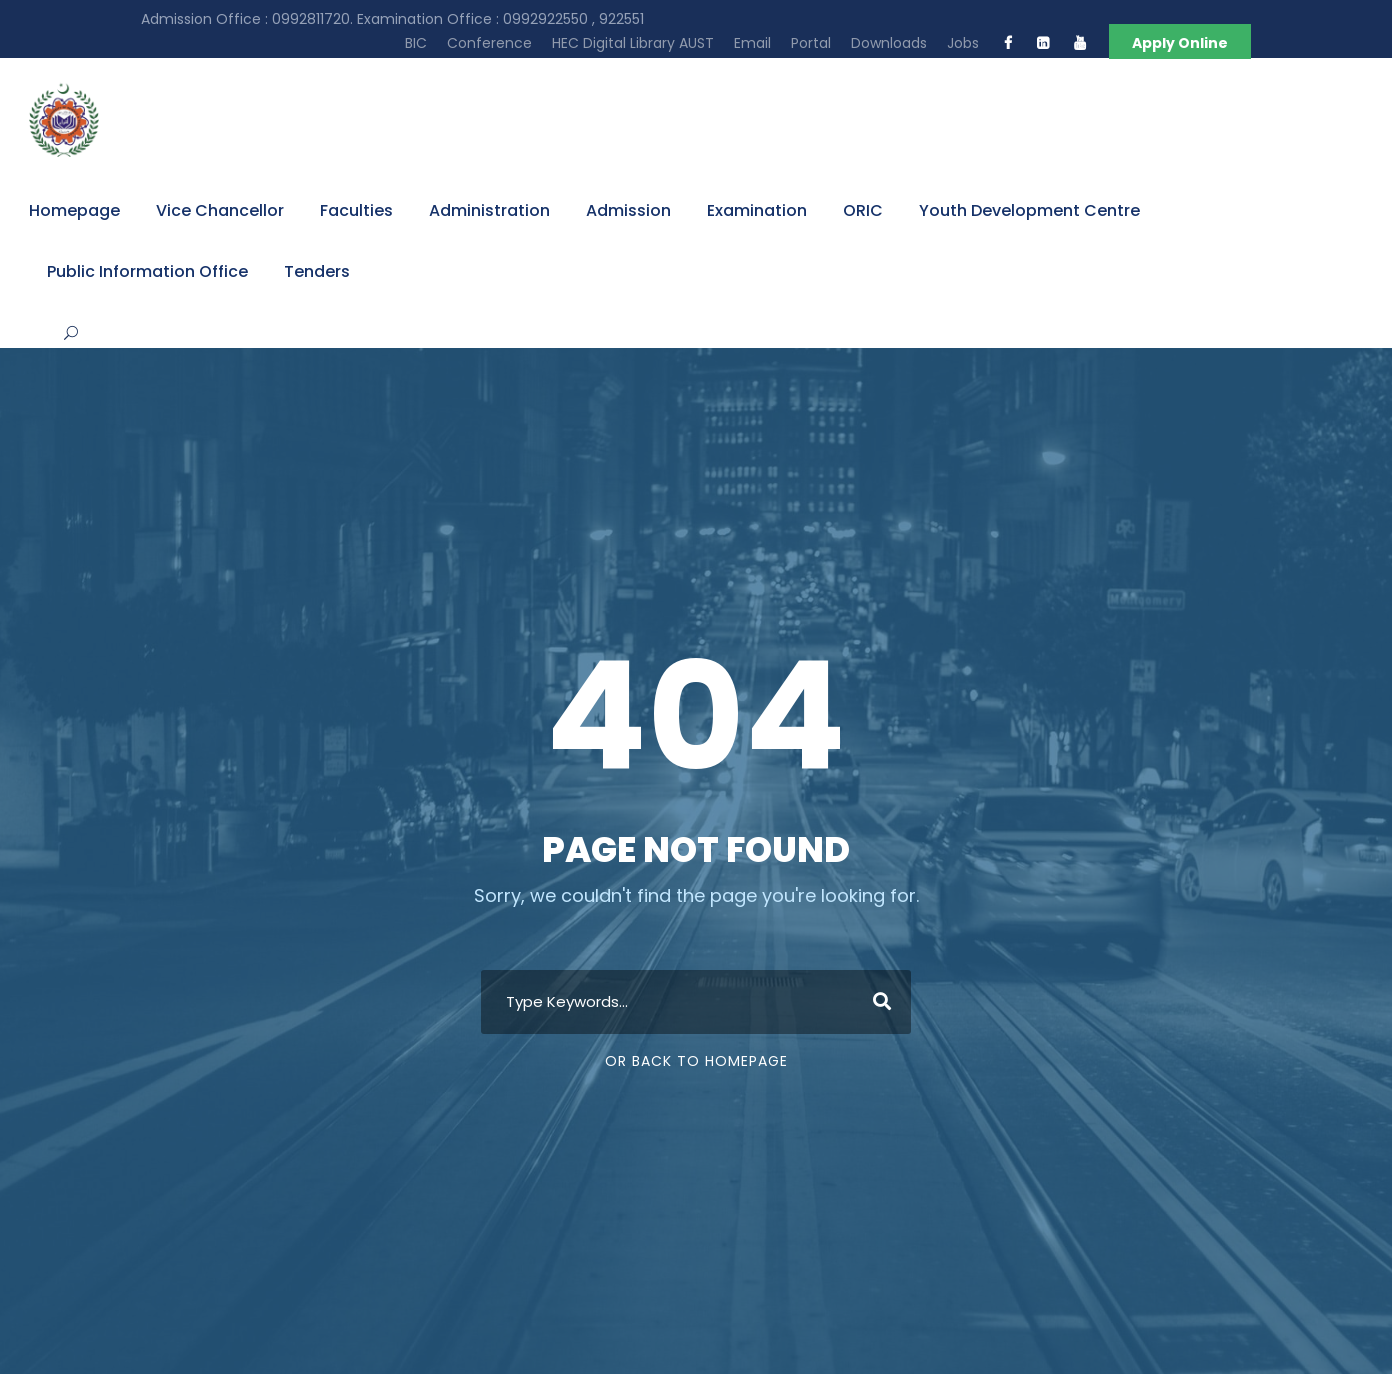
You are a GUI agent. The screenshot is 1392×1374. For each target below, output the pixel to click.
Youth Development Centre (1029, 210)
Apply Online (1180, 43)
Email (752, 43)
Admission (628, 210)
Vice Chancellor (220, 210)
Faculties (356, 210)
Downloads (889, 43)
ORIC (863, 210)
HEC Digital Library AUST (633, 43)
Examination (757, 210)
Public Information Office (147, 271)
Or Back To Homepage (696, 1061)
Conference (489, 43)
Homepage (74, 210)
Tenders (317, 271)
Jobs (963, 43)
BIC (416, 43)
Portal (811, 43)
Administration (489, 210)
